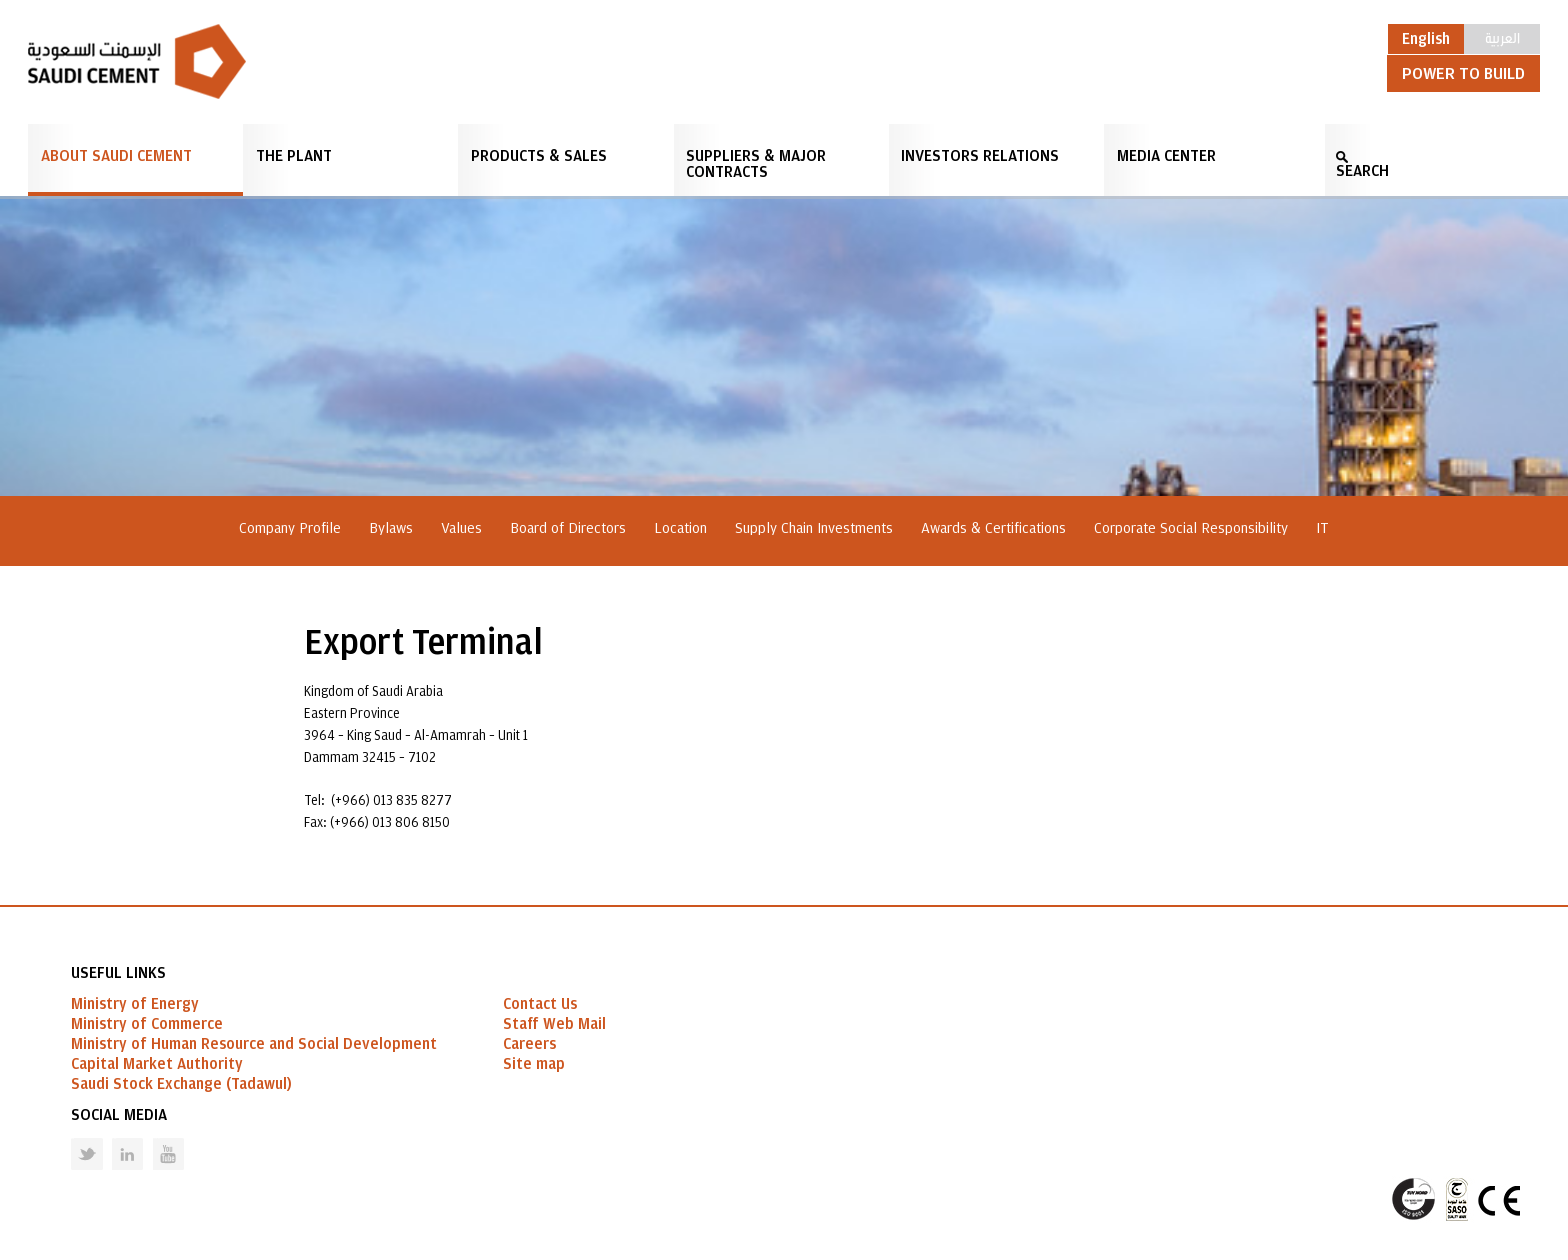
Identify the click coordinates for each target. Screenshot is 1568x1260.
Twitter (72, 1138)
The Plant (294, 156)
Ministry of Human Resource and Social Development (254, 1044)
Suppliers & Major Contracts (756, 164)
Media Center (1166, 156)
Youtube (156, 1138)
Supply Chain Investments (814, 528)
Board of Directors (568, 528)
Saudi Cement (137, 61)
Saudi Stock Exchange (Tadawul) (181, 1084)
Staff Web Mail (554, 1024)
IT (1322, 528)
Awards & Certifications (993, 528)
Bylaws (391, 528)
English (1426, 39)
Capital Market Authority (157, 1064)
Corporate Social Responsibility (1191, 528)
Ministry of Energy (135, 1004)
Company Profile (290, 528)
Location (680, 528)
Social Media (119, 1115)
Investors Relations (980, 156)
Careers (529, 1044)
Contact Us (540, 1004)
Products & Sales (539, 156)
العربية (1502, 37)
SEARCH (1362, 171)
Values (461, 528)
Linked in (114, 1138)
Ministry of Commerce (147, 1024)
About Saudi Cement (116, 156)
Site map (534, 1064)
